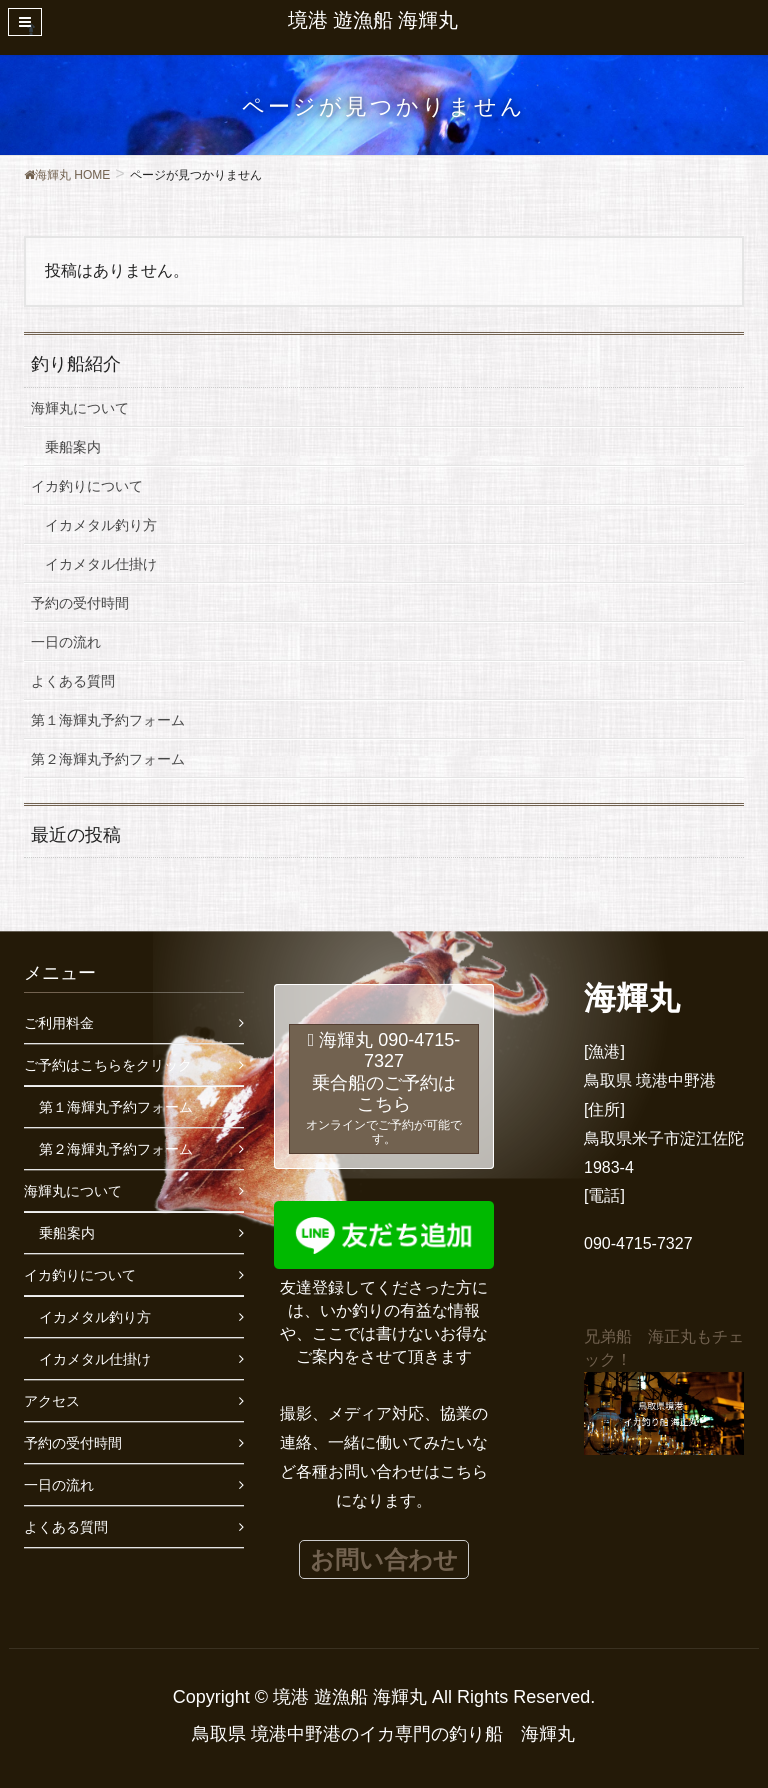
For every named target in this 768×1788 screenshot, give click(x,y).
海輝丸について (80, 408)
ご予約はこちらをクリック (108, 1065)
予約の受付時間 (80, 603)
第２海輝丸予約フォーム (108, 759)
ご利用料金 (59, 1023)
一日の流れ (66, 642)
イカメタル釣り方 (101, 525)
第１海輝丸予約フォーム (108, 720)
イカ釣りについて (87, 486)
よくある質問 (73, 681)
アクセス (52, 1401)
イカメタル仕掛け (101, 564)
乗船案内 (73, 447)
